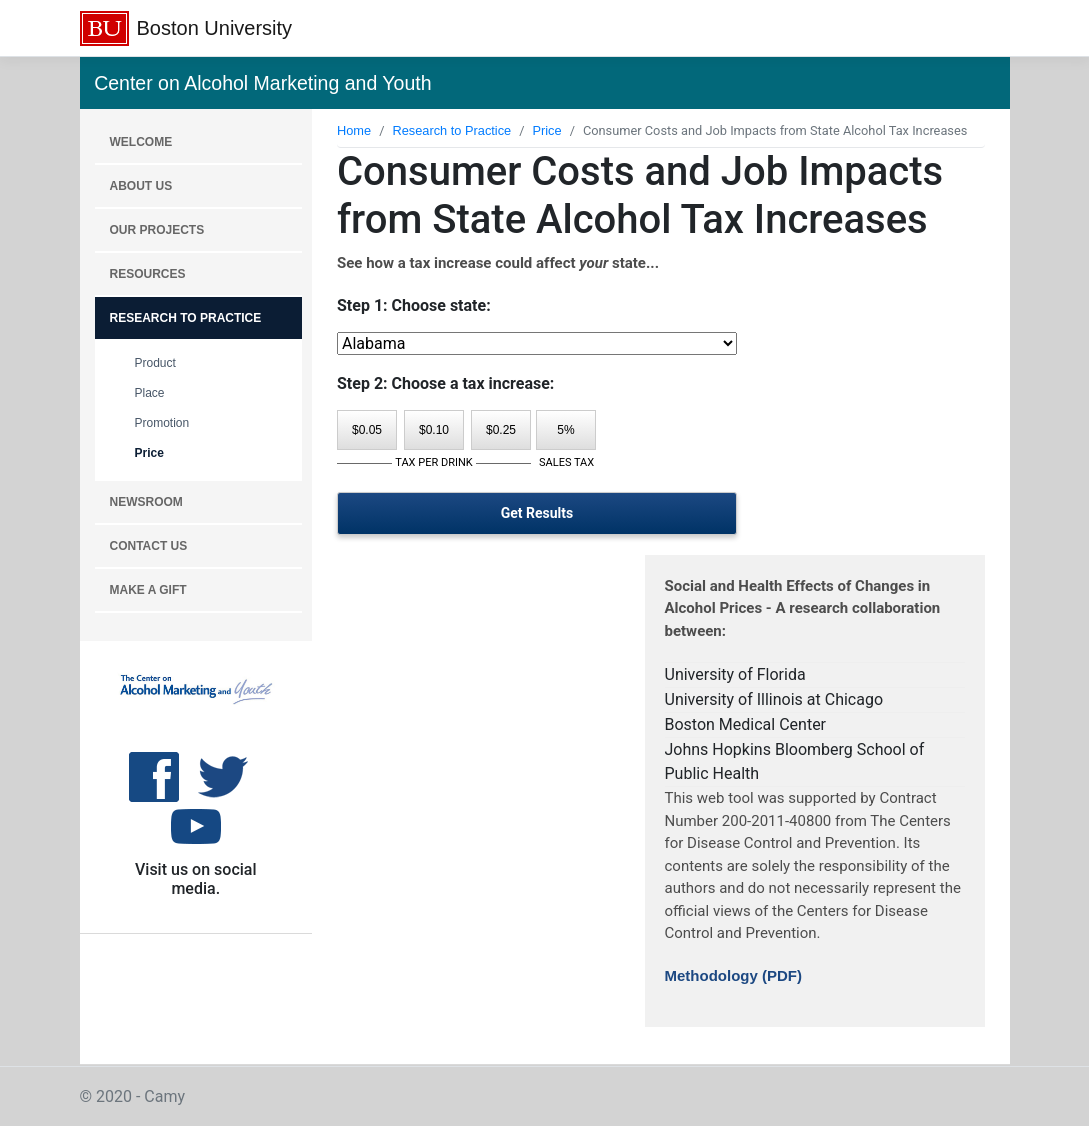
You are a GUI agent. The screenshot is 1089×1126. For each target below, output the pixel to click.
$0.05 (367, 430)
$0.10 (434, 430)
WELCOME (141, 142)
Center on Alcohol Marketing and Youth (262, 83)
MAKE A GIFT (148, 590)
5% (565, 430)
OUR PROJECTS (157, 230)
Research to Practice (451, 130)
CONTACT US (149, 546)
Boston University (215, 28)
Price (149, 453)
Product (155, 363)
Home (354, 130)
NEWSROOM (146, 502)
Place (150, 393)
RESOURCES (148, 274)
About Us (141, 186)
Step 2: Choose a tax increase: (445, 383)
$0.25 (501, 430)
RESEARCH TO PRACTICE (186, 318)
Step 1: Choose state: (414, 305)
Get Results (537, 513)
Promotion (162, 423)
